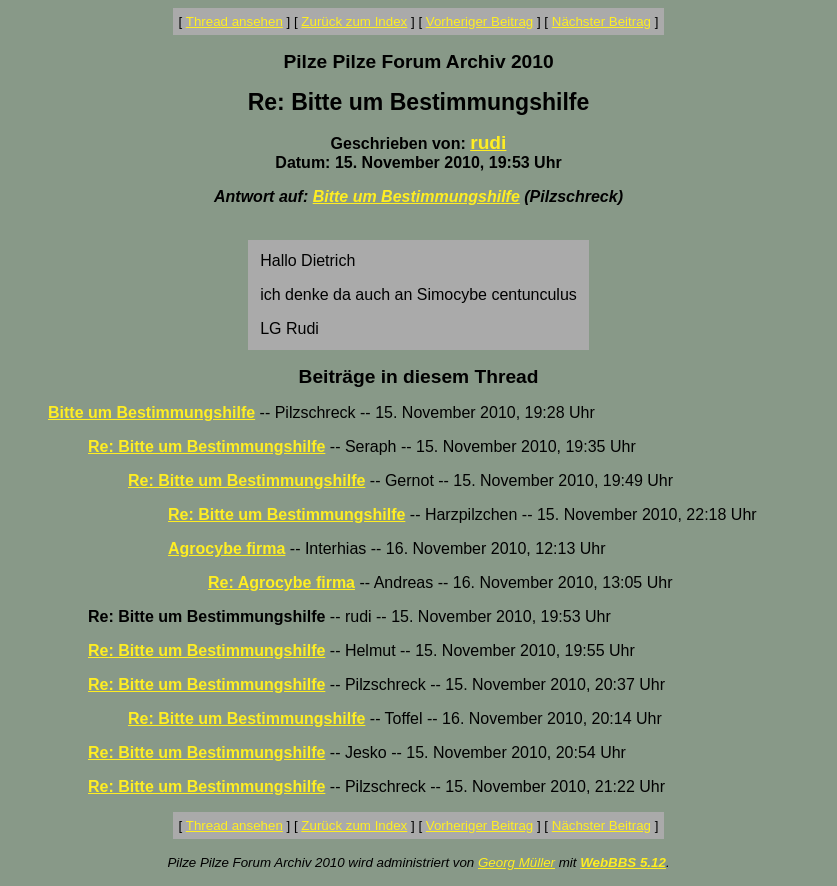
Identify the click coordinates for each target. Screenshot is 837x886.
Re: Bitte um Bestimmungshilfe (206, 446)
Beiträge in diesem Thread (419, 376)
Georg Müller (516, 862)
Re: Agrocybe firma (281, 582)
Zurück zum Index (354, 21)
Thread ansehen (234, 21)
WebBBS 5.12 (623, 862)
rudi (488, 142)
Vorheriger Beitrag (479, 21)
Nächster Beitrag (601, 21)
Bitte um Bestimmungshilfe (416, 196)
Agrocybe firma (226, 548)
